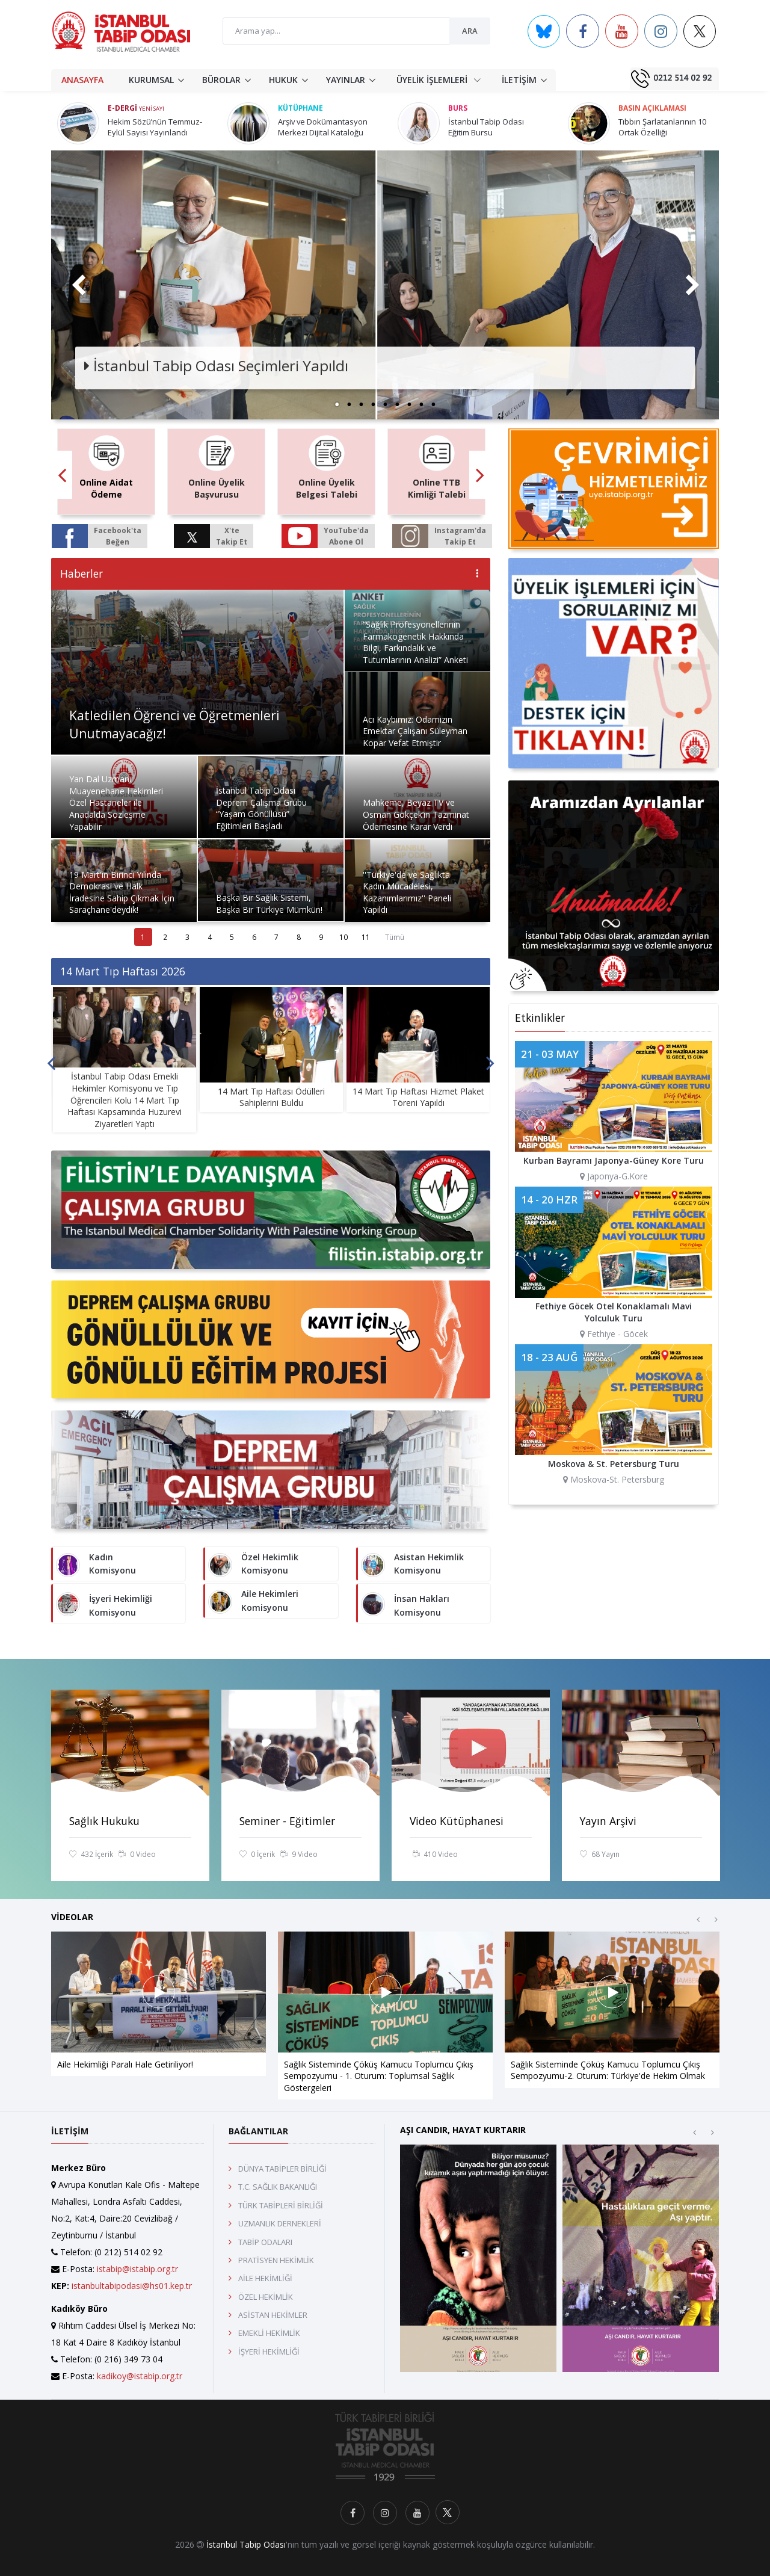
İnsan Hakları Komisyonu (421, 1605)
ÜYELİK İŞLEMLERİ (438, 79)
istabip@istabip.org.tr (137, 2269)
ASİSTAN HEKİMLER (272, 2314)
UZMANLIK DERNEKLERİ (279, 2223)
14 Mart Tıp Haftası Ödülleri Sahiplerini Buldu (271, 1097)
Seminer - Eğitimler (287, 1821)
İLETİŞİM (519, 79)
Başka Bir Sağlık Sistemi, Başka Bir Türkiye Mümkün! (269, 903)
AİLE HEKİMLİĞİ (265, 2278)
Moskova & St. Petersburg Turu (613, 1463)
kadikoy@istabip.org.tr (139, 2376)
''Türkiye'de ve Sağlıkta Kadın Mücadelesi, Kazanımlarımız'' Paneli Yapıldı (407, 892)
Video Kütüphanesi (457, 1821)
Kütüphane (300, 108)
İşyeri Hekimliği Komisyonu (120, 1605)
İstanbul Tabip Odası (246, 2544)
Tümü (394, 937)
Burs (457, 108)
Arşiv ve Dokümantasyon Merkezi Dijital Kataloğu (323, 127)
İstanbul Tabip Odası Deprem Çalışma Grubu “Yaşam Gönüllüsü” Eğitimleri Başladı (261, 808)
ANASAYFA (82, 79)
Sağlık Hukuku (104, 1821)
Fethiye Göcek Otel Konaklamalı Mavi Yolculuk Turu (613, 1312)
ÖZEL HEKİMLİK (265, 2296)
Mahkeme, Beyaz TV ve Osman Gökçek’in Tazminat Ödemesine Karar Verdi (416, 814)
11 (366, 937)
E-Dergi (136, 108)
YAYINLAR (345, 79)
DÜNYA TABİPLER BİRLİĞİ (282, 2168)
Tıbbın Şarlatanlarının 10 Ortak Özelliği (662, 127)
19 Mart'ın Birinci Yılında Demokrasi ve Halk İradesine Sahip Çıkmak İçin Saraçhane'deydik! (121, 892)
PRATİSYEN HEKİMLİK (276, 2260)
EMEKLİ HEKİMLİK (269, 2332)
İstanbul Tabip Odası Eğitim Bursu (486, 127)
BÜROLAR (221, 79)
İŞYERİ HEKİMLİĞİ (269, 2351)
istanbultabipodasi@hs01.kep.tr (132, 2285)
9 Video (299, 1854)
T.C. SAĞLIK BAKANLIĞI (277, 2186)
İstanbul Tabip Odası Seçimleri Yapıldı (216, 365)
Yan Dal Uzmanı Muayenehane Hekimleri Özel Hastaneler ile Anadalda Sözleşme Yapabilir (116, 802)
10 (343, 937)
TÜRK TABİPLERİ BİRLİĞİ (280, 2205)
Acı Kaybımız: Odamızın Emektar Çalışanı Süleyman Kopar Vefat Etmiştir (415, 731)
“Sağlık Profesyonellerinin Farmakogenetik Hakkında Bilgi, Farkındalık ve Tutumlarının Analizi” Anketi (415, 642)
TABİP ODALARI (265, 2242)
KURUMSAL (151, 79)
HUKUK (283, 79)
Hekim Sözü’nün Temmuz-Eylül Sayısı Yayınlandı (155, 127)
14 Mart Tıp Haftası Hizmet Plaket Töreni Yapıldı (418, 1097)
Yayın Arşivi (608, 1821)
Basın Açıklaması (652, 108)
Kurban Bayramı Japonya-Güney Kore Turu (613, 1160)
